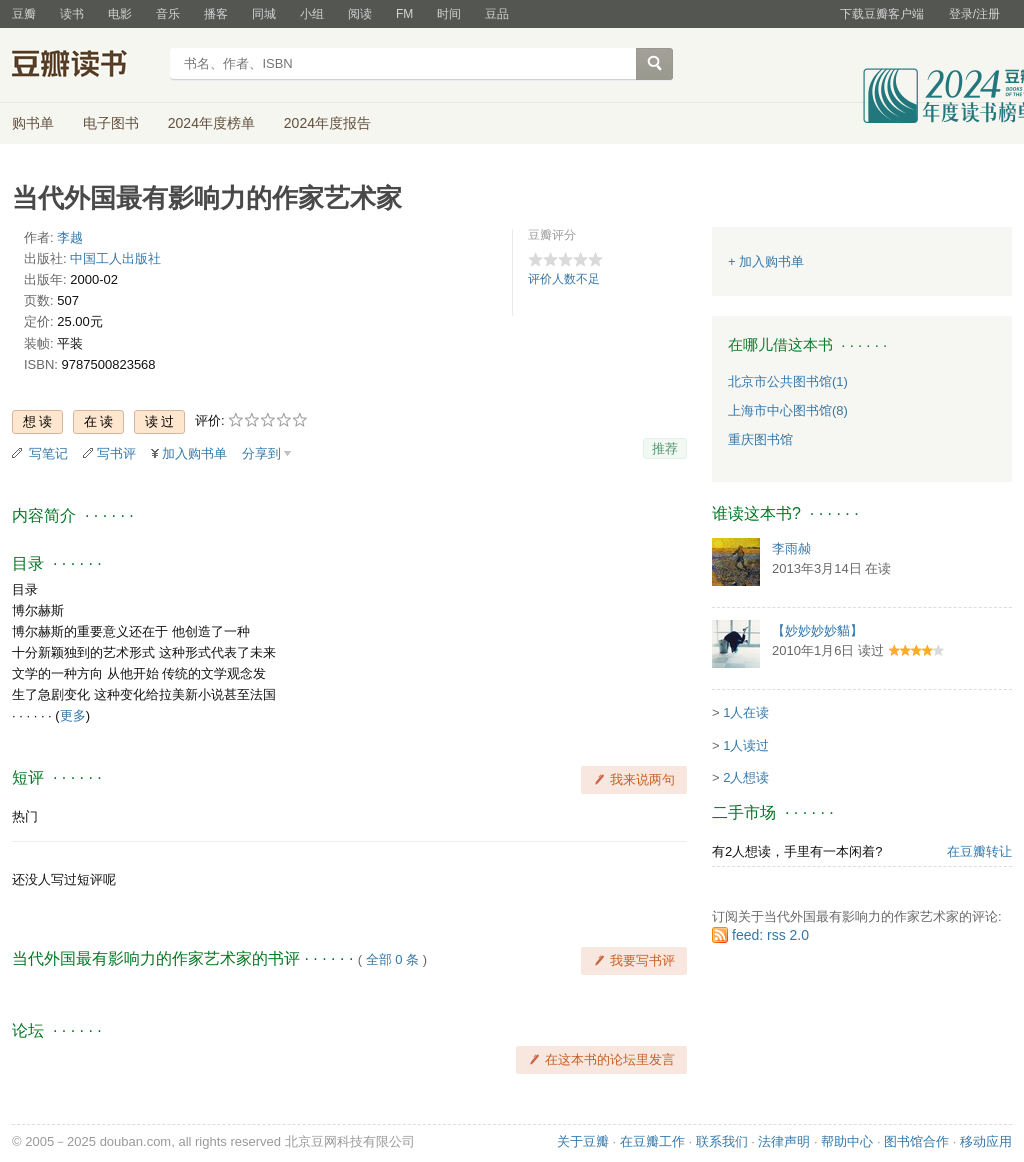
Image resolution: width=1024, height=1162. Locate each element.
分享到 (261, 453)
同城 (264, 14)
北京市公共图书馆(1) (788, 381)
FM (404, 14)
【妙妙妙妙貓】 (817, 630)
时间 (449, 14)
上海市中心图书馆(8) (788, 410)
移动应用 (986, 1141)
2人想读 (746, 777)
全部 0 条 (392, 959)
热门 (25, 816)
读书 (72, 14)
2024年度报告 (327, 123)
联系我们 (722, 1141)
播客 (216, 14)
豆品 (497, 14)
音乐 (168, 14)
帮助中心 (847, 1141)
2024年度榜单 (211, 123)
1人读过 (746, 745)
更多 (73, 715)
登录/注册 (974, 14)
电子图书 (111, 123)
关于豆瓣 (583, 1141)
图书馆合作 (916, 1141)
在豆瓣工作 (652, 1141)
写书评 (116, 453)
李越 (70, 237)
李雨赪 (791, 548)
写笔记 (48, 453)
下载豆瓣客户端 (882, 14)
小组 (312, 14)
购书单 (33, 123)
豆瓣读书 (84, 66)
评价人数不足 (564, 279)
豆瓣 (24, 14)
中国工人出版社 (115, 258)
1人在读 (746, 712)
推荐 (665, 448)
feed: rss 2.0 (770, 935)
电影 (120, 14)
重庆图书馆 (760, 439)
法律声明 (784, 1141)
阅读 (360, 14)
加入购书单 (194, 453)
